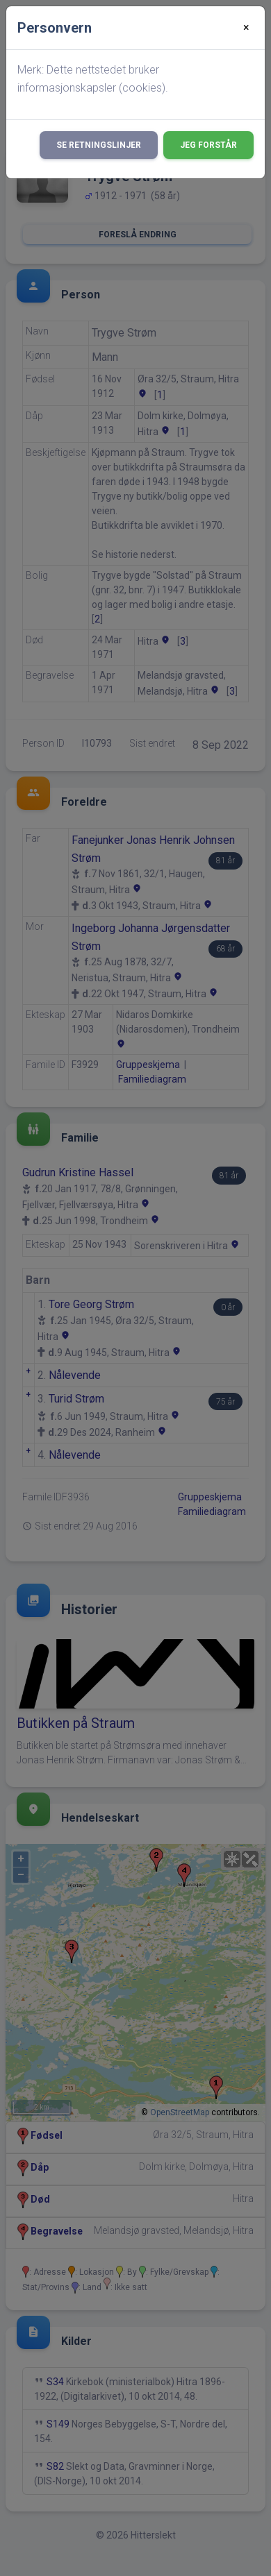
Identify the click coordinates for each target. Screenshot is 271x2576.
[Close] (246, 27)
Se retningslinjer (98, 145)
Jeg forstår (208, 145)
